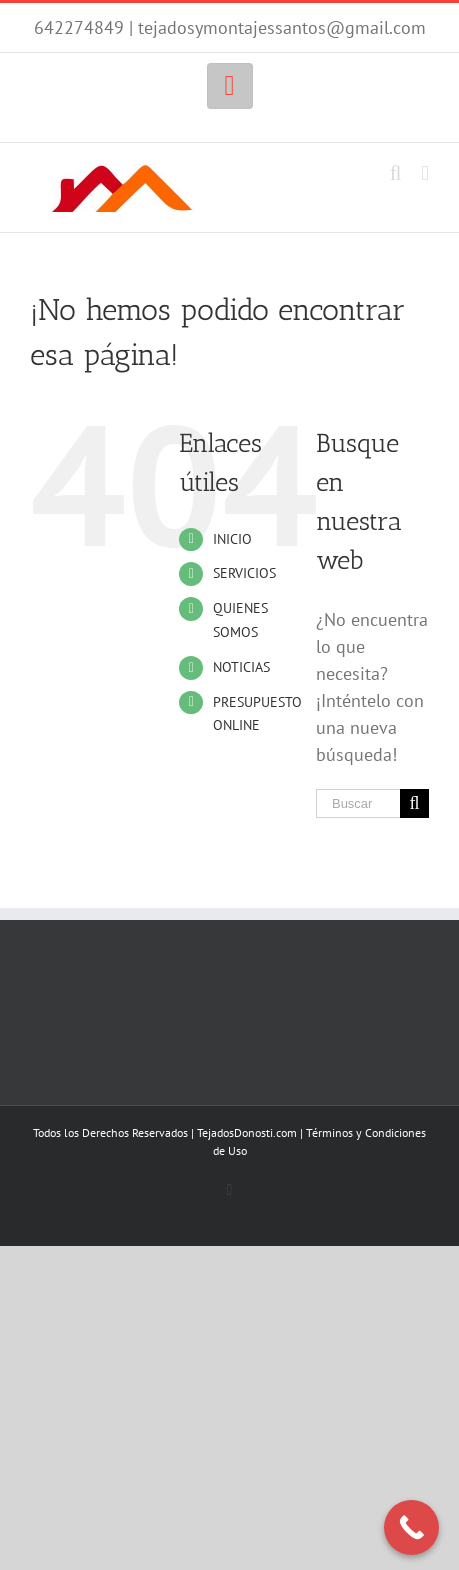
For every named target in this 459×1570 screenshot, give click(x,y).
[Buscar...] (358, 803)
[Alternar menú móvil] (425, 173)
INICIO (232, 539)
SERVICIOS (244, 573)
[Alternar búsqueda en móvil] (396, 173)
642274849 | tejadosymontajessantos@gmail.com (230, 27)
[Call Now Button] (411, 1527)
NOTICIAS (241, 667)
